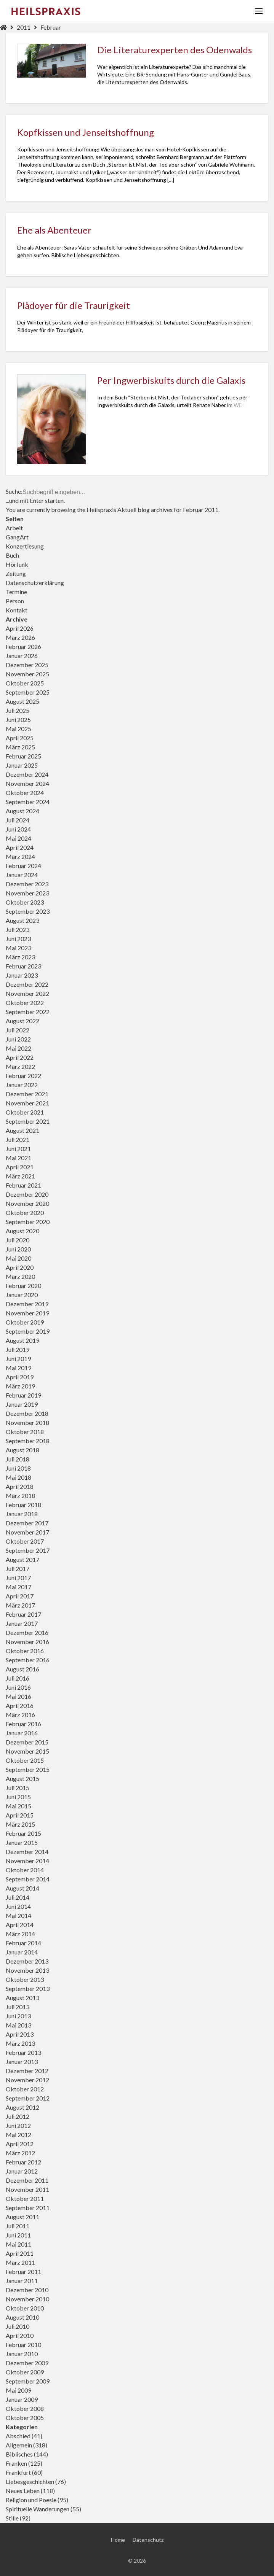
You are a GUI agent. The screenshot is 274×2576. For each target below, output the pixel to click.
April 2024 (20, 847)
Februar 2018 (23, 1504)
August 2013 (22, 1997)
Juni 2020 (18, 1249)
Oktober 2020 (25, 1212)
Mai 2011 (18, 2244)
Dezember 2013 (27, 1961)
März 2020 (20, 1276)
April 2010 (20, 2335)
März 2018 (20, 1495)
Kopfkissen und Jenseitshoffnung (85, 132)
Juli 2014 (17, 1897)
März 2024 (20, 856)
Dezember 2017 (27, 1523)
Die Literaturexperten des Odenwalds (174, 49)
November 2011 (27, 2189)
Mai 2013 (18, 2025)
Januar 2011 (22, 2280)
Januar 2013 (22, 2061)
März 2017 (20, 1605)
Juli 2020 (17, 1239)
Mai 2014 (18, 1915)
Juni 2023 (18, 938)
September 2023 (28, 911)
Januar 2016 (22, 1732)
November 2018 (27, 1422)
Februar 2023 (23, 966)
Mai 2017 (18, 1586)
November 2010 (27, 2298)
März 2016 (20, 1714)
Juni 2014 (18, 1906)
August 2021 (22, 1130)
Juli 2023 (17, 929)
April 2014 (20, 1924)
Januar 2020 (22, 1294)
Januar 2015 (22, 1842)
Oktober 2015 (25, 1760)
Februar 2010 (23, 2344)
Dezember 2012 (27, 2070)
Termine (16, 591)
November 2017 (27, 1532)
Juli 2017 (17, 1568)
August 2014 (22, 1888)
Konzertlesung (25, 546)
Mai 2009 (18, 2390)
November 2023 (27, 893)
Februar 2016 (23, 1723)
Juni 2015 (18, 1796)
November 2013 (27, 1970)
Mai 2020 (18, 1258)
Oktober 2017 (25, 1541)
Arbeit (14, 527)
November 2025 (27, 673)
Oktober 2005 (25, 2417)
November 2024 (27, 783)
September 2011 (28, 2207)
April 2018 (20, 1486)
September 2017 (28, 1550)
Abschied (18, 2435)
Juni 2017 (18, 1577)
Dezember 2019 (27, 1303)
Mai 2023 (18, 947)
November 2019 (27, 1313)
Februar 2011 (23, 2271)
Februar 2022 (23, 1075)
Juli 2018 (17, 1459)
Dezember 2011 (27, 2180)
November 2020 (27, 1203)
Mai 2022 (18, 1048)
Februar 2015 (23, 1833)
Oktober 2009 (25, 2372)
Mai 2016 (18, 1696)
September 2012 (28, 2098)
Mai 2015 (18, 1806)
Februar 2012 (23, 2162)
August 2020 (22, 1230)
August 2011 (22, 2216)
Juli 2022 (17, 1030)
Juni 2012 (18, 2125)
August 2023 (22, 920)
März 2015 (20, 1824)
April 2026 (20, 628)
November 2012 (27, 2079)
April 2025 (20, 737)
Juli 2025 (17, 710)
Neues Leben (23, 2490)
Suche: (14, 491)
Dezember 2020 (27, 1194)
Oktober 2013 (25, 1979)
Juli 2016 (17, 1678)
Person (15, 600)
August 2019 (22, 1340)
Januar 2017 (22, 1623)
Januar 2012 (22, 2171)
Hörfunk (17, 564)
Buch (12, 555)
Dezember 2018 (27, 1413)
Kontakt (16, 610)
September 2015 (28, 1769)
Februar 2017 (23, 1614)
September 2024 (28, 801)
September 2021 (28, 1121)
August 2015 (22, 1778)
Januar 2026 (22, 655)
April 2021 (20, 1166)
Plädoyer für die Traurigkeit (73, 305)
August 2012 (22, 2107)
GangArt (17, 537)
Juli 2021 (17, 1139)
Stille (12, 2518)
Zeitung (16, 573)
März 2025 (20, 747)
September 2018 (28, 1440)
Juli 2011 (17, 2225)
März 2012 (20, 2152)
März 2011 (20, 2262)
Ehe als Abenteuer (54, 229)
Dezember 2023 (27, 883)
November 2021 (27, 1103)
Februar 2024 (23, 865)
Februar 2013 (23, 2052)
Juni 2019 (18, 1358)
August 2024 (22, 810)
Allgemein (19, 2445)
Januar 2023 (22, 975)
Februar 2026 (23, 646)
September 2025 (28, 692)
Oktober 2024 (25, 792)
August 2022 (22, 1020)
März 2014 (20, 1933)
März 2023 (20, 956)
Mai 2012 (18, 2134)
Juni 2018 (18, 1468)
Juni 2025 (18, 719)
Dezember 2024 (27, 774)
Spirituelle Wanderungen (37, 2508)
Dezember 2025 (27, 664)
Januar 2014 (22, 1952)
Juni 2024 (18, 829)
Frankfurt (18, 2472)
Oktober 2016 (25, 1650)
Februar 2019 (23, 1395)
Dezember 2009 (27, 2362)
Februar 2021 (23, 1185)
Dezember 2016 (27, 1632)
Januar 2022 (22, 1084)
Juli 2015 (17, 1787)
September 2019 (28, 1331)
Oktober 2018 (25, 1431)
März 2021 (20, 1176)
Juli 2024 (17, 820)
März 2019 (20, 1386)
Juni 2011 (18, 2235)
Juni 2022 (18, 1039)
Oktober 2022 (25, 1002)
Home (118, 2562)
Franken (16, 2463)
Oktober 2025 (25, 683)
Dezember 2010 (27, 2289)
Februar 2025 (23, 756)
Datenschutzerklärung (35, 582)
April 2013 (20, 2034)
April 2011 (20, 2253)
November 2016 (27, 1641)
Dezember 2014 (27, 1851)
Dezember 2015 (27, 1742)
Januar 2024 (22, 874)
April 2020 (20, 1267)
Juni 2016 (18, 1687)
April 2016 (20, 1705)
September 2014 (28, 1879)
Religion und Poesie (31, 2499)
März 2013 (20, 2043)
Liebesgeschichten (30, 2481)
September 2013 (28, 1988)
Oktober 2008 (25, 2408)
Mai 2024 (18, 838)
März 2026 (20, 637)
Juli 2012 (17, 2116)
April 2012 (20, 2143)
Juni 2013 (18, 2015)
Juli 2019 (17, 1349)
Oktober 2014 (25, 1869)
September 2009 (28, 2381)
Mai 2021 (18, 1157)
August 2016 (22, 1669)
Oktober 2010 (25, 2308)
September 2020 (28, 1221)
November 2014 (27, 1860)
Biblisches (19, 2454)
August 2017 (22, 1559)
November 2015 (27, 1751)
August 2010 (22, 2317)
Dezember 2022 (27, 984)
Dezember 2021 (27, 1093)
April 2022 (20, 1057)
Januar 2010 (22, 2353)
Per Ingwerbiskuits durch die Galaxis (171, 380)
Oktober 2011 (25, 2198)
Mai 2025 (18, 728)
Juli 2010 (17, 2326)
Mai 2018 (18, 1477)
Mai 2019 (18, 1367)
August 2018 (22, 1449)
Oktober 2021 (25, 1112)
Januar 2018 (22, 1513)
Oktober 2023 (25, 902)
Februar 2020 (23, 1285)
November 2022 (27, 993)
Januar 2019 (22, 1404)
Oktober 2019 (25, 1322)
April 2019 (20, 1376)
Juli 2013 (17, 2006)
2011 (23, 27)
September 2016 (28, 1659)
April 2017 (20, 1596)
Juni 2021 (18, 1148)
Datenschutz (148, 2562)
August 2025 (22, 701)
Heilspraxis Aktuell (111, 509)
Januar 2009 (22, 2399)
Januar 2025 (22, 765)
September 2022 (28, 1011)
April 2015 (20, 1815)
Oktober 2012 (25, 2089)
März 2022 (20, 1066)
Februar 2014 (23, 1942)
